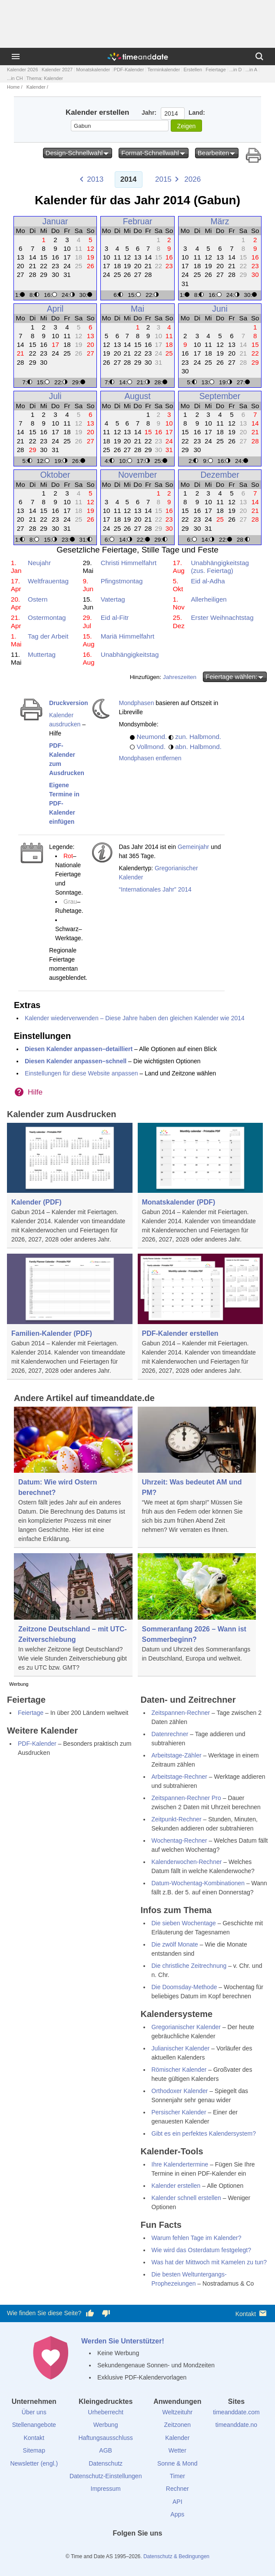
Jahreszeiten (179, 677)
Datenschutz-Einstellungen (106, 2476)
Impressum (106, 2488)
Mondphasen (136, 702)
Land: (197, 112)
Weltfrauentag (48, 581)
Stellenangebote (34, 2424)
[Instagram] (152, 2549)
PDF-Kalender (129, 69)
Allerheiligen (208, 599)
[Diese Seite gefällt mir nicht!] (106, 2313)
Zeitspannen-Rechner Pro (186, 1797)
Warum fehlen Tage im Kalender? (197, 2237)
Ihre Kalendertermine (180, 2164)
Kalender (36, 87)
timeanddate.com (236, 2412)
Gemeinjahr (193, 846)
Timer (177, 2476)
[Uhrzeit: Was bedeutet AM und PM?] (197, 1473)
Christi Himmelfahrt (128, 562)
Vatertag (113, 599)
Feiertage (215, 69)
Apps (177, 2514)
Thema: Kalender (45, 78)
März (220, 221)
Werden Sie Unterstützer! (122, 2341)
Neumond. (151, 736)
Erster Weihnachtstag (222, 617)
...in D (235, 69)
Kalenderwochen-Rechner (187, 1861)
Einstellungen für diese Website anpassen (81, 1073)
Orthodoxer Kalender (180, 2090)
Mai (137, 308)
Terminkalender (163, 69)
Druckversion (68, 702)
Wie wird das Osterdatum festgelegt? (202, 2250)
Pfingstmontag (122, 581)
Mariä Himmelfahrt (127, 636)
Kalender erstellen (176, 2185)
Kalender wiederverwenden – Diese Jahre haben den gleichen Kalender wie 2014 (135, 1018)
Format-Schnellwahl (153, 153)
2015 (163, 179)
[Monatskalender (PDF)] (200, 1186)
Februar (137, 221)
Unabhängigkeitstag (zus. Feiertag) (220, 566)
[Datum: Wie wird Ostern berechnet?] (73, 1477)
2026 (192, 179)
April (55, 308)
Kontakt (251, 2313)
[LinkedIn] (137, 2549)
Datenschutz (106, 2463)
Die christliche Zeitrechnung (189, 1965)
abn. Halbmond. (198, 746)
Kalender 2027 (57, 69)
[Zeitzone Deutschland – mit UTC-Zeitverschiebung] (73, 1615)
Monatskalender (93, 69)
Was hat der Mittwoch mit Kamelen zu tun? (209, 2262)
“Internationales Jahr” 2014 (155, 889)
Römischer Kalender (179, 2069)
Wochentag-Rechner (179, 1840)
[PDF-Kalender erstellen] (200, 1317)
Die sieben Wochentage (184, 1923)
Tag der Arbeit (48, 636)
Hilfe (35, 1092)
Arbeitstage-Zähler (177, 1755)
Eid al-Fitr (115, 617)
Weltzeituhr (177, 2412)
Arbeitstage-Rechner (179, 1776)
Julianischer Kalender (181, 2048)
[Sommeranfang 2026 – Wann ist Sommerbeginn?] (197, 1610)
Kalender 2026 (22, 69)
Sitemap (34, 2450)
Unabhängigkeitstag (130, 654)
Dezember (219, 474)
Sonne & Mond (177, 2463)
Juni (220, 308)
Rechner (177, 2488)
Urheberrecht (105, 2412)
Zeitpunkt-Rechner (177, 1819)
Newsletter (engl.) (34, 2463)
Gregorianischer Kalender (186, 2027)
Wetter (177, 2450)
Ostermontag (47, 617)
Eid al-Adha (208, 581)
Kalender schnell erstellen (186, 2197)
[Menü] (15, 56)
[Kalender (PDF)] (70, 1186)
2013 (95, 179)
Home (13, 87)
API (177, 2501)
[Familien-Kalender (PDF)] (70, 1317)
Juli (55, 396)
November (137, 474)
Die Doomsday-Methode (184, 1987)
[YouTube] (166, 2549)
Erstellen (192, 69)
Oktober (55, 474)
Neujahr (39, 562)
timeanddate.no (236, 2424)
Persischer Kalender (179, 2112)
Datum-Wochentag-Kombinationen (198, 1883)
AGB (105, 2450)
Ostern (37, 599)
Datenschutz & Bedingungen (176, 2556)
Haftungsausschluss (106, 2437)
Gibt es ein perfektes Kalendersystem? (204, 2133)
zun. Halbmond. (198, 736)
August (137, 396)
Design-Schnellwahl (78, 153)
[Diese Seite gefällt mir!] (90, 2313)
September (220, 396)
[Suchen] (259, 56)
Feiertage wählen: (234, 677)
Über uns (34, 2412)
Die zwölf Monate (175, 1944)
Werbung (105, 2424)
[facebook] (108, 2549)
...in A (251, 69)
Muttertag (42, 654)
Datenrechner (170, 1734)
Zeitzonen (177, 2424)
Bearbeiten (217, 153)
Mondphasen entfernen (150, 758)
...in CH (15, 78)
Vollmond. (150, 746)
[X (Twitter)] (122, 2549)
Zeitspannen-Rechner (181, 1712)
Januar (55, 221)
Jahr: (149, 112)
